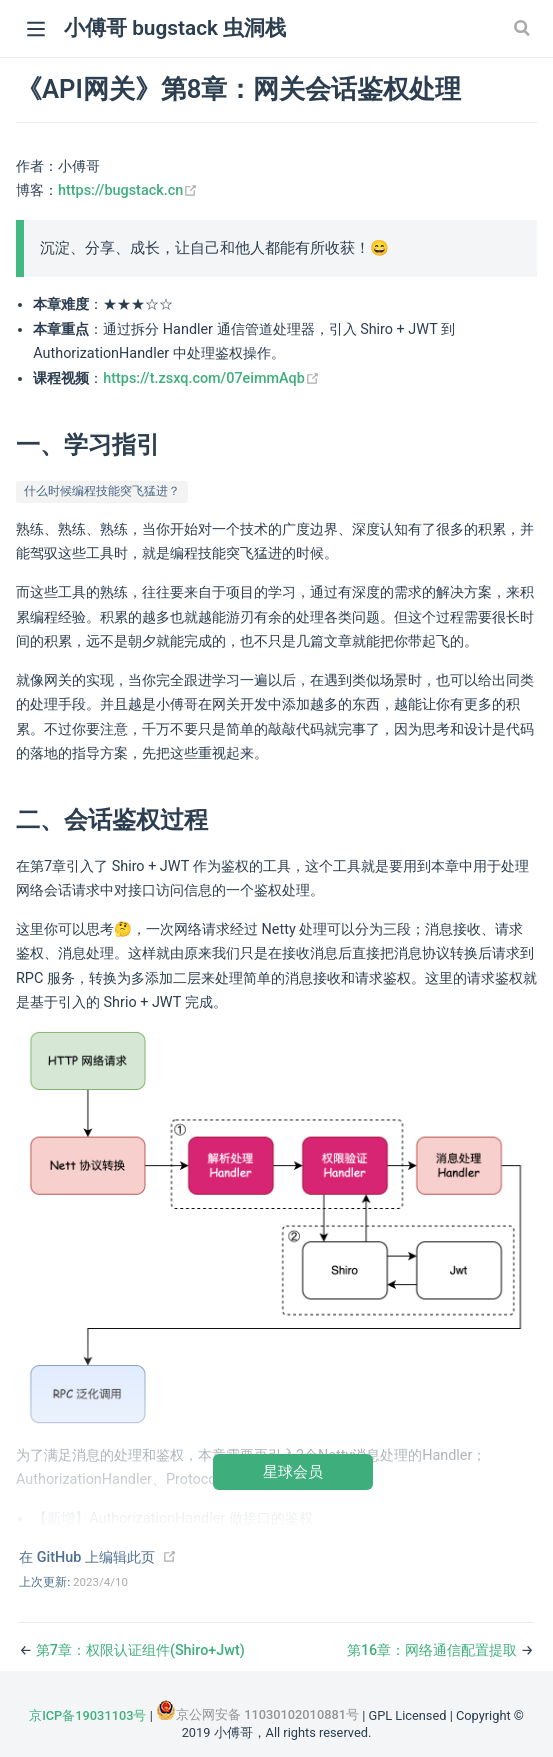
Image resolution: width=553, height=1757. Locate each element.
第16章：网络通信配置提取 (434, 1650)
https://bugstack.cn (128, 190)
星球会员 (293, 1471)
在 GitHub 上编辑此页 (87, 1557)
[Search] (524, 28)
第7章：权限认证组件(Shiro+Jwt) (140, 1650)
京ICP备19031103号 (87, 1715)
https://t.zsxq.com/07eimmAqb (211, 378)
